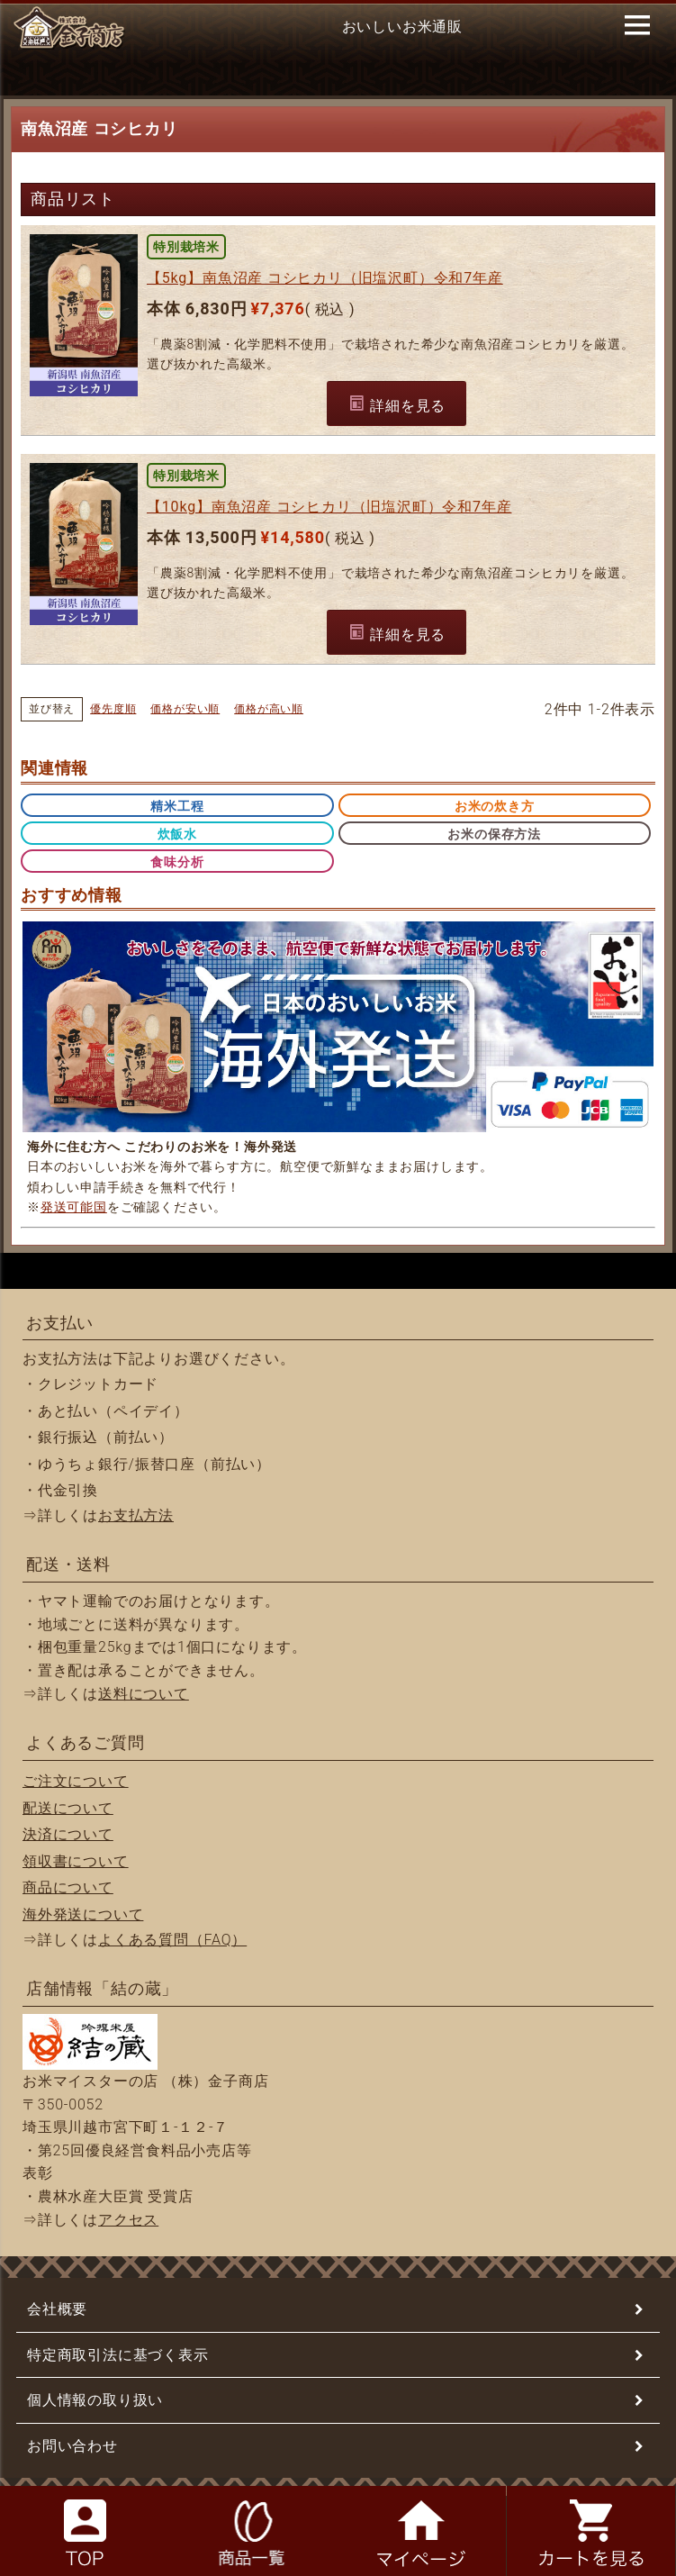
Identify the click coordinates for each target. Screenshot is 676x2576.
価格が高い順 (268, 709)
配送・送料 (68, 1564)
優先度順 (113, 709)
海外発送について (83, 1914)
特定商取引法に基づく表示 (118, 2354)
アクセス (128, 2219)
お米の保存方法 (494, 834)
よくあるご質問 (85, 1742)
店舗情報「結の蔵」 (102, 1988)
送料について (143, 1693)
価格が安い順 (185, 709)
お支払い (60, 1322)
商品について (68, 1887)
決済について (68, 1834)
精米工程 (176, 806)
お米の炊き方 (495, 806)
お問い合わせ (72, 2445)
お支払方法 (136, 1515)
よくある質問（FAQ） (172, 1939)
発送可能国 (74, 1207)
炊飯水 (177, 834)
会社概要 (57, 2308)
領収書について (76, 1861)
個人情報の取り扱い (95, 2399)
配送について (68, 1808)
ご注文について (76, 1781)
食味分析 (176, 862)
